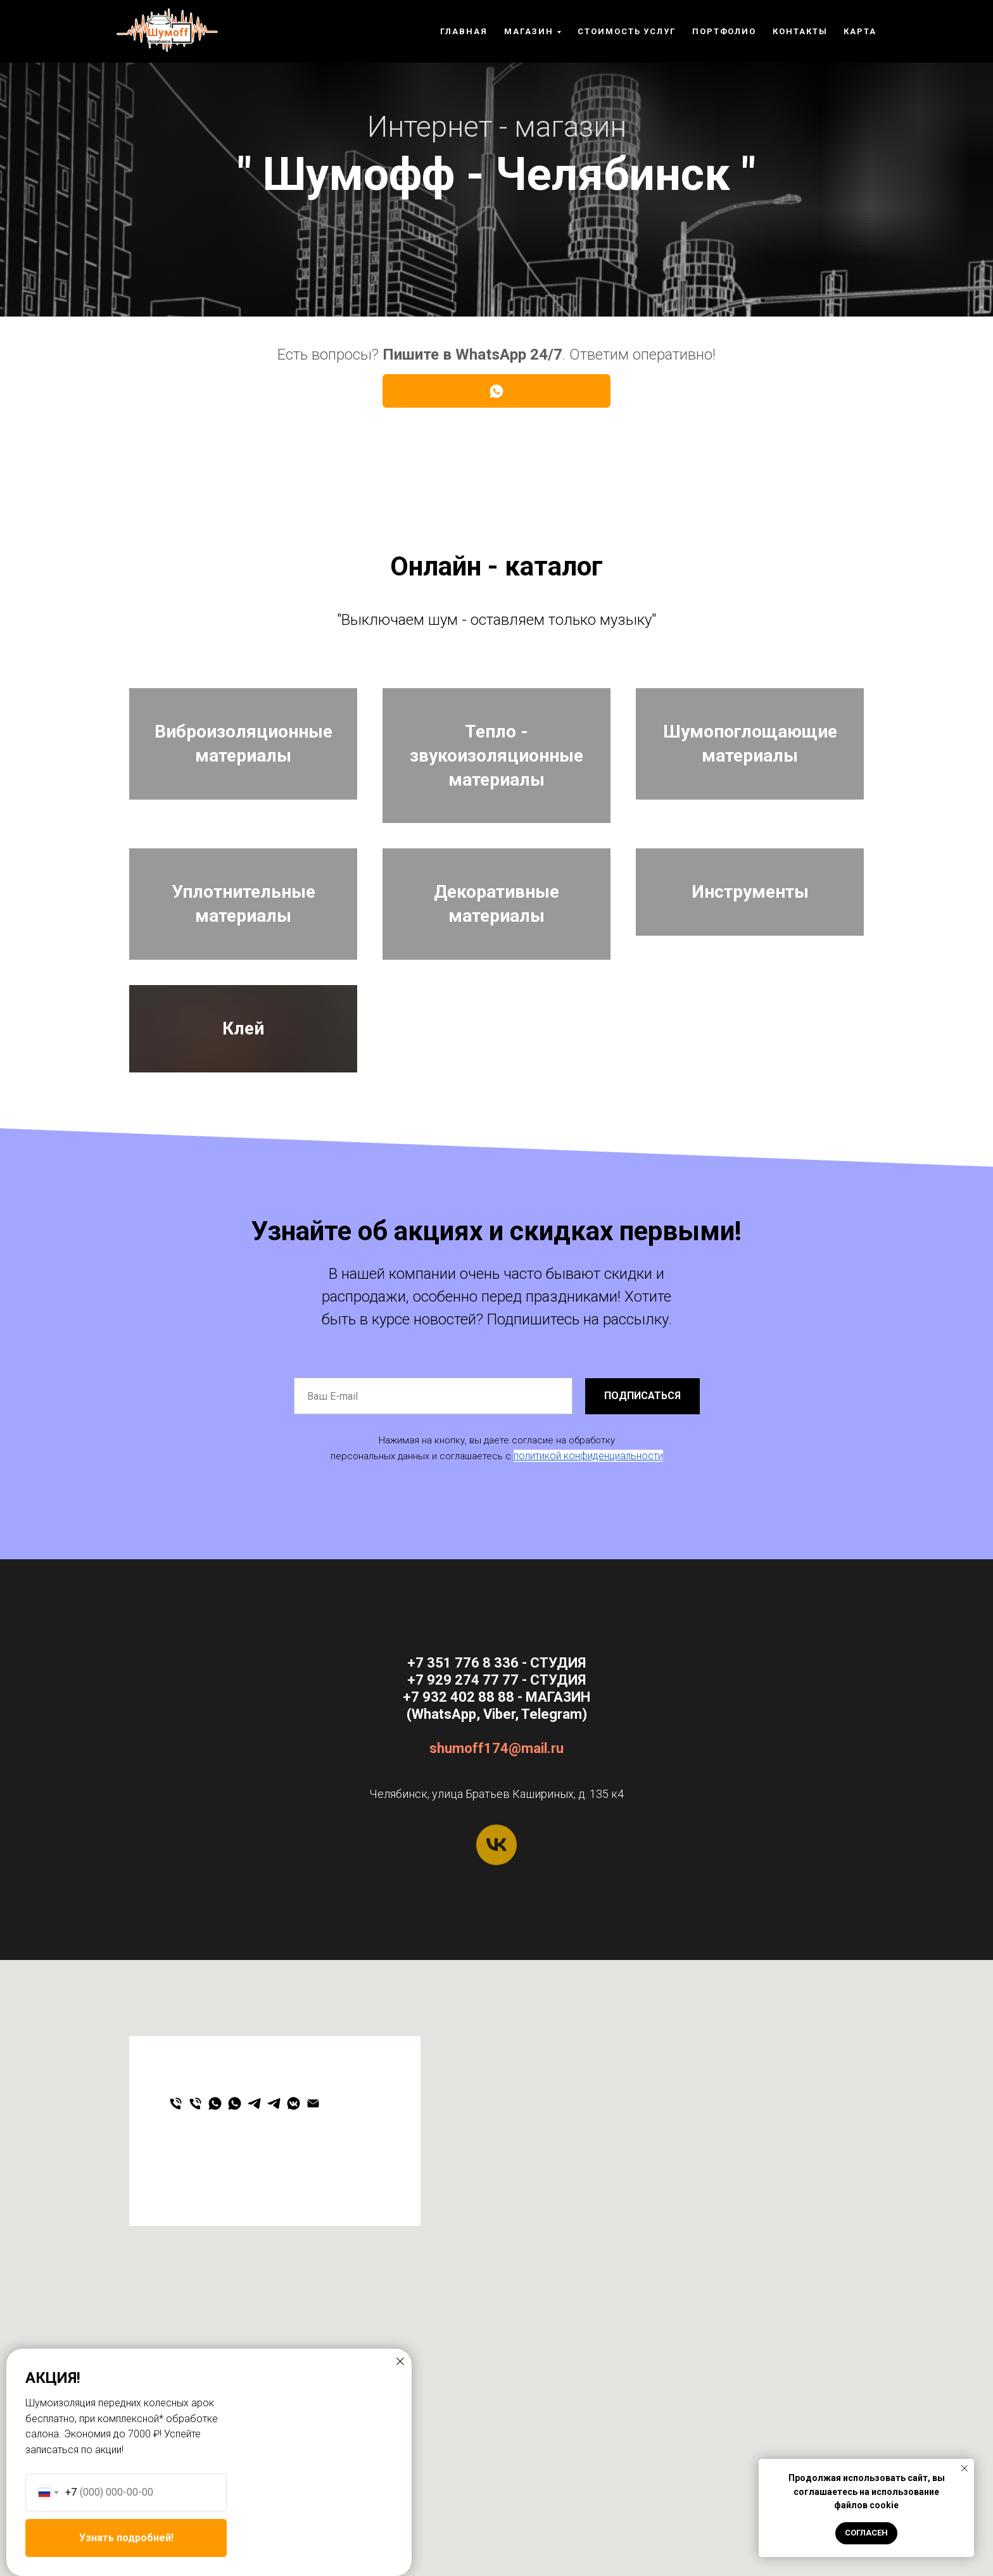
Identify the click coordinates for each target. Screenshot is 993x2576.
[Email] (313, 2263)
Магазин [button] (528, 31)
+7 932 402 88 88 (458, 1857)
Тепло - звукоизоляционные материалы (496, 770)
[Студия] (176, 2263)
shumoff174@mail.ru (496, 1908)
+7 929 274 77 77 (463, 1840)
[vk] (496, 2005)
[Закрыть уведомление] (964, 2468)
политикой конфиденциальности (588, 1616)
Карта (860, 31)
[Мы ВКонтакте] (293, 2263)
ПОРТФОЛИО (724, 31)
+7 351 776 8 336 (463, 1823)
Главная (463, 31)
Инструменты (750, 960)
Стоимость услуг (627, 31)
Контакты (800, 31)
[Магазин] (195, 2263)
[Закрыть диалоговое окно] (400, 2361)
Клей (243, 1150)
